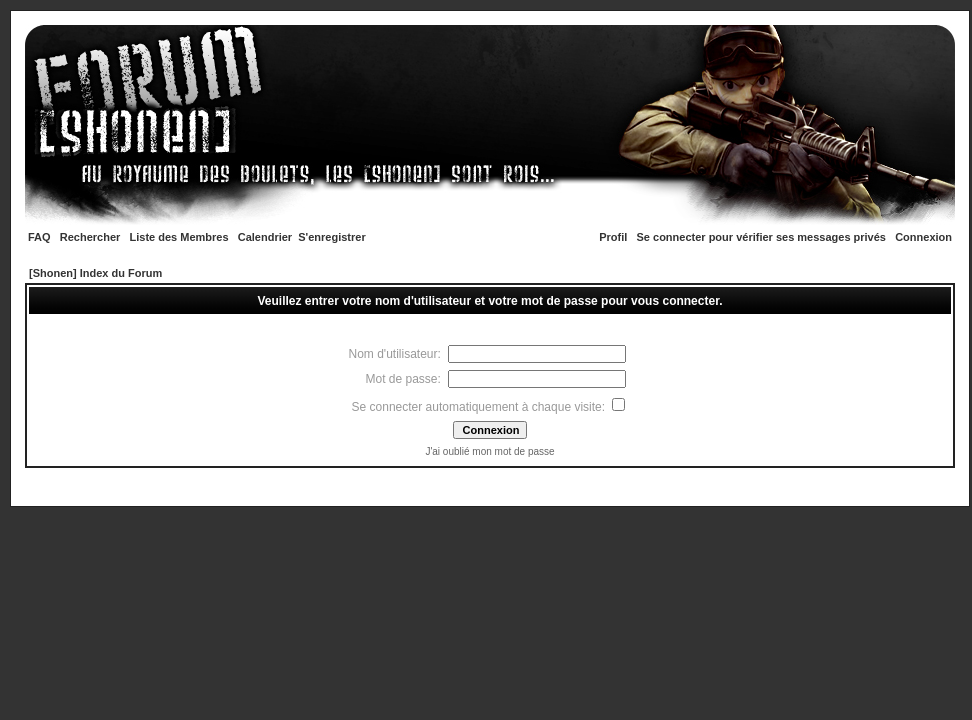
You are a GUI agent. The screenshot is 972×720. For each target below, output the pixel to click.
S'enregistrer (331, 237)
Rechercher (90, 237)
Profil (613, 237)
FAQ (39, 237)
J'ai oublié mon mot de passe (489, 451)
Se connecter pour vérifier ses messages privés (761, 237)
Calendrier (265, 237)
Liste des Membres (179, 237)
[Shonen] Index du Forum (95, 273)
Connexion (923, 237)
